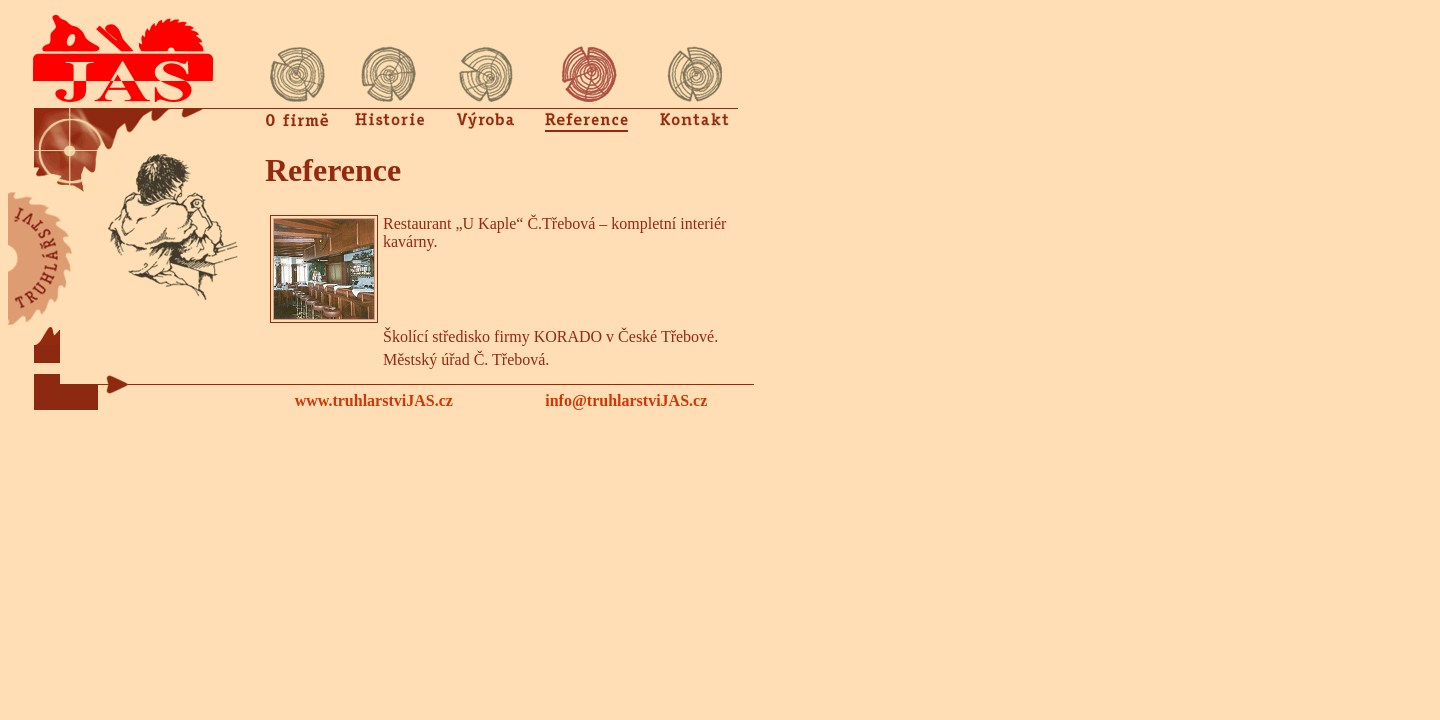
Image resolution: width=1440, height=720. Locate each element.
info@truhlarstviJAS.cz (626, 400)
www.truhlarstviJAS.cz (374, 400)
